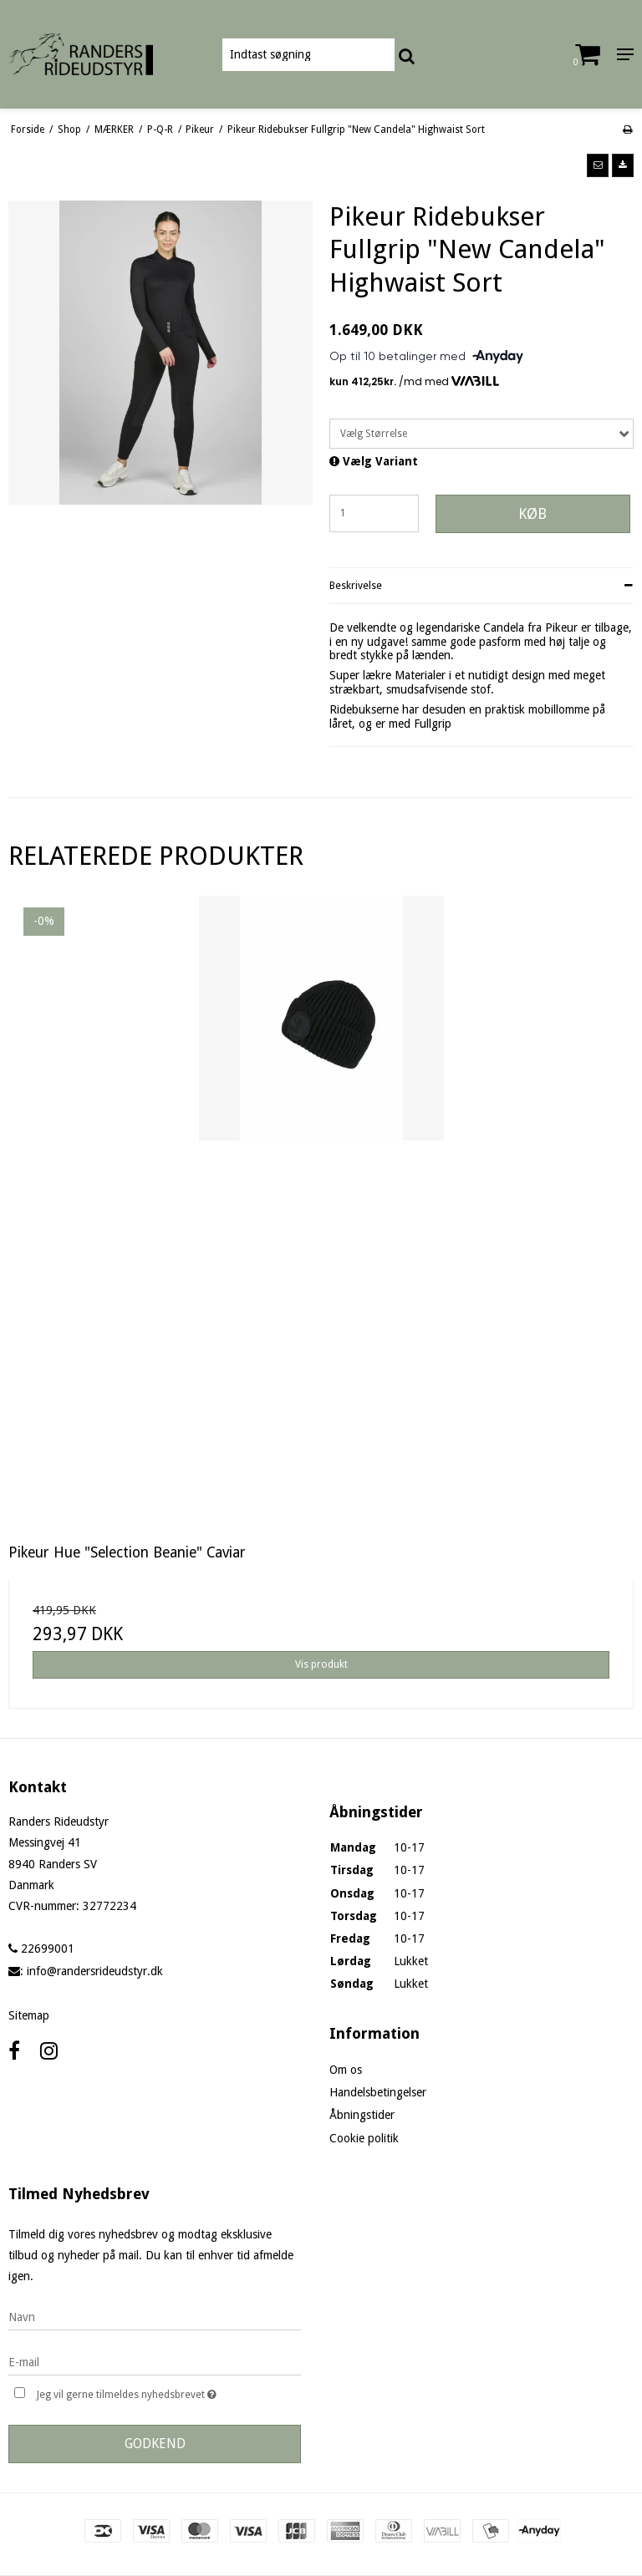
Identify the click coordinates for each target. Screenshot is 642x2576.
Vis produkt (321, 1664)
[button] (598, 165)
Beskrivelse (355, 586)
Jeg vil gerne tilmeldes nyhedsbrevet (168, 2392)
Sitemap (28, 2015)
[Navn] (154, 2316)
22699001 (41, 1948)
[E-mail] (154, 2361)
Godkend (155, 2444)
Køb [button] (532, 514)
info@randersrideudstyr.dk (95, 1971)
